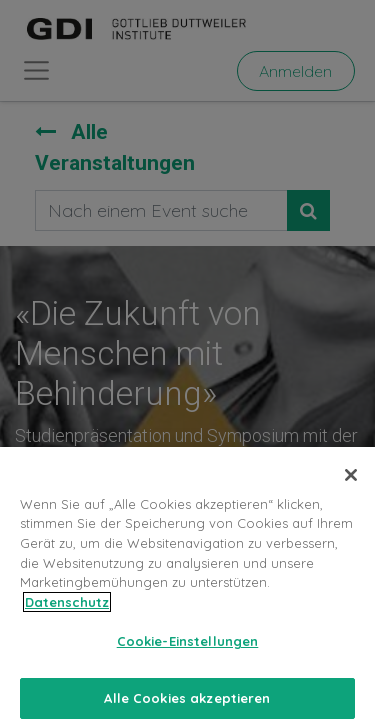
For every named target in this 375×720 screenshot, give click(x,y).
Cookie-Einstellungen (188, 650)
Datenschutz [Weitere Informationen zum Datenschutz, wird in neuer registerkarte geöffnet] (67, 611)
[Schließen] (351, 484)
